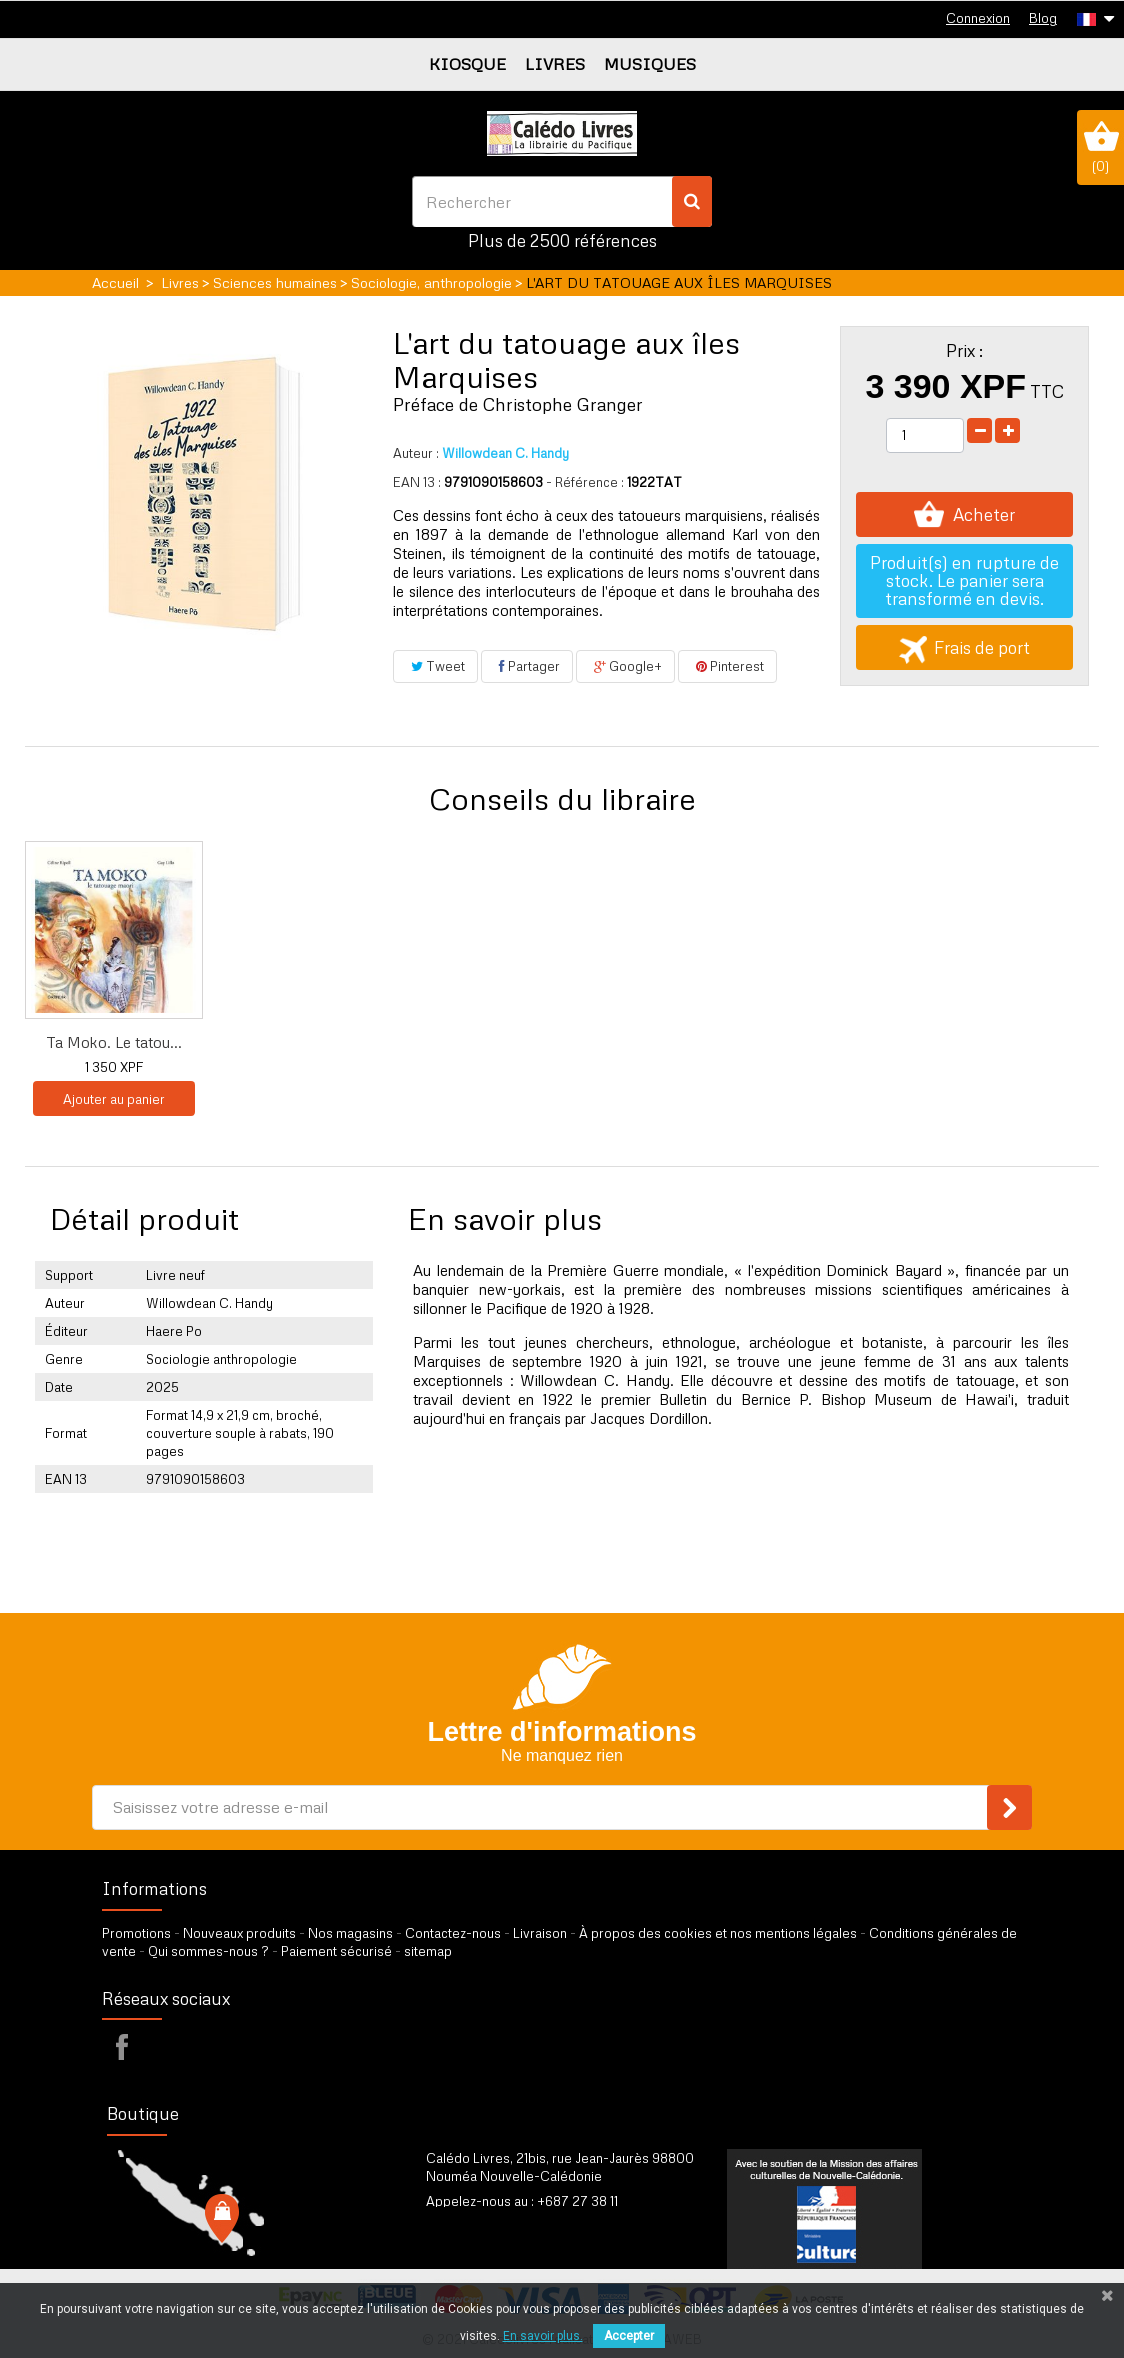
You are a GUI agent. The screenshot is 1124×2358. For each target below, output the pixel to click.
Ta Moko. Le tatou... (708, 1042)
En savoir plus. (543, 2336)
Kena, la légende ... (312, 1042)
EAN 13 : (417, 482)
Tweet (435, 666)
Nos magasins (350, 1933)
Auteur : (416, 453)
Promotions (136, 1933)
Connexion (978, 18)
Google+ (625, 666)
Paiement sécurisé (336, 1951)
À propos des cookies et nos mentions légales (718, 1933)
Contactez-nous (453, 1933)
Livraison (540, 1933)
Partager (527, 666)
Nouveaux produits (239, 1933)
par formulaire (524, 2226)
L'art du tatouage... (114, 1042)
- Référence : (585, 482)
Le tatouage (510, 1042)
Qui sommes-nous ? (208, 1951)
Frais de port (964, 647)
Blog (1043, 18)
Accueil (115, 282)
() (1100, 147)
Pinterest (727, 666)
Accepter (629, 2336)
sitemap (428, 1951)
